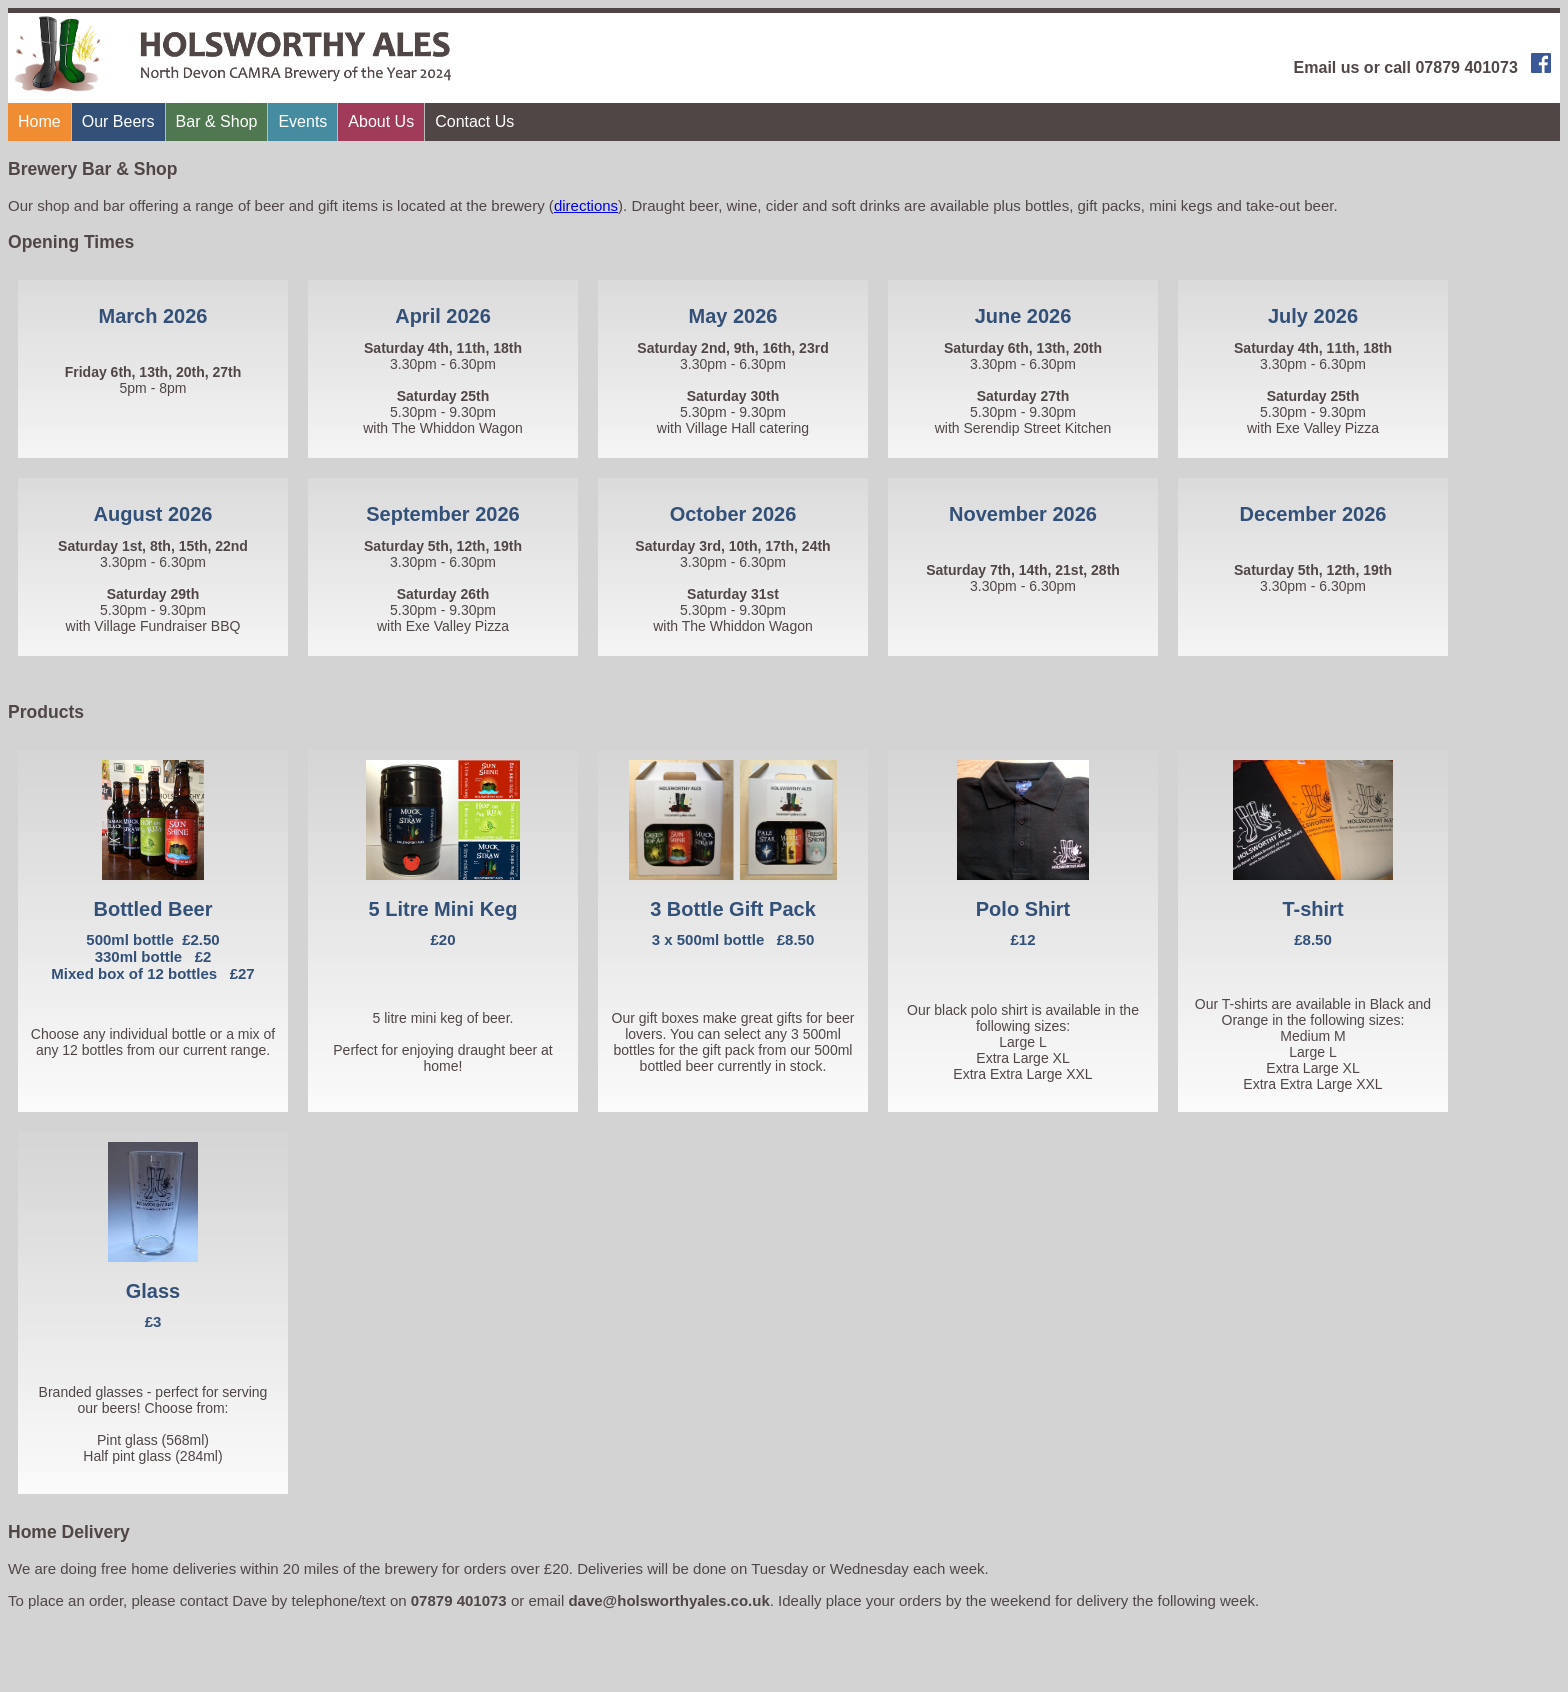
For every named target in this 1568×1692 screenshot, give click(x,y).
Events (302, 121)
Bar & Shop (217, 121)
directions (586, 205)
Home (39, 121)
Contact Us (474, 121)
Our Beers (118, 121)
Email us (1327, 67)
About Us (381, 121)
